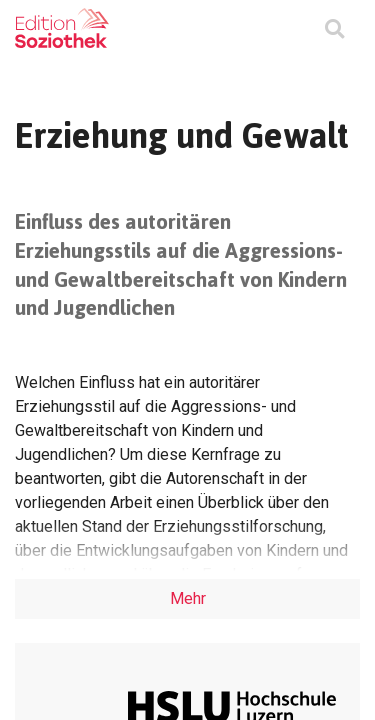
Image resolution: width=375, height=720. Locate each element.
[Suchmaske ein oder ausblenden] (334, 30)
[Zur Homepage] (62, 28)
